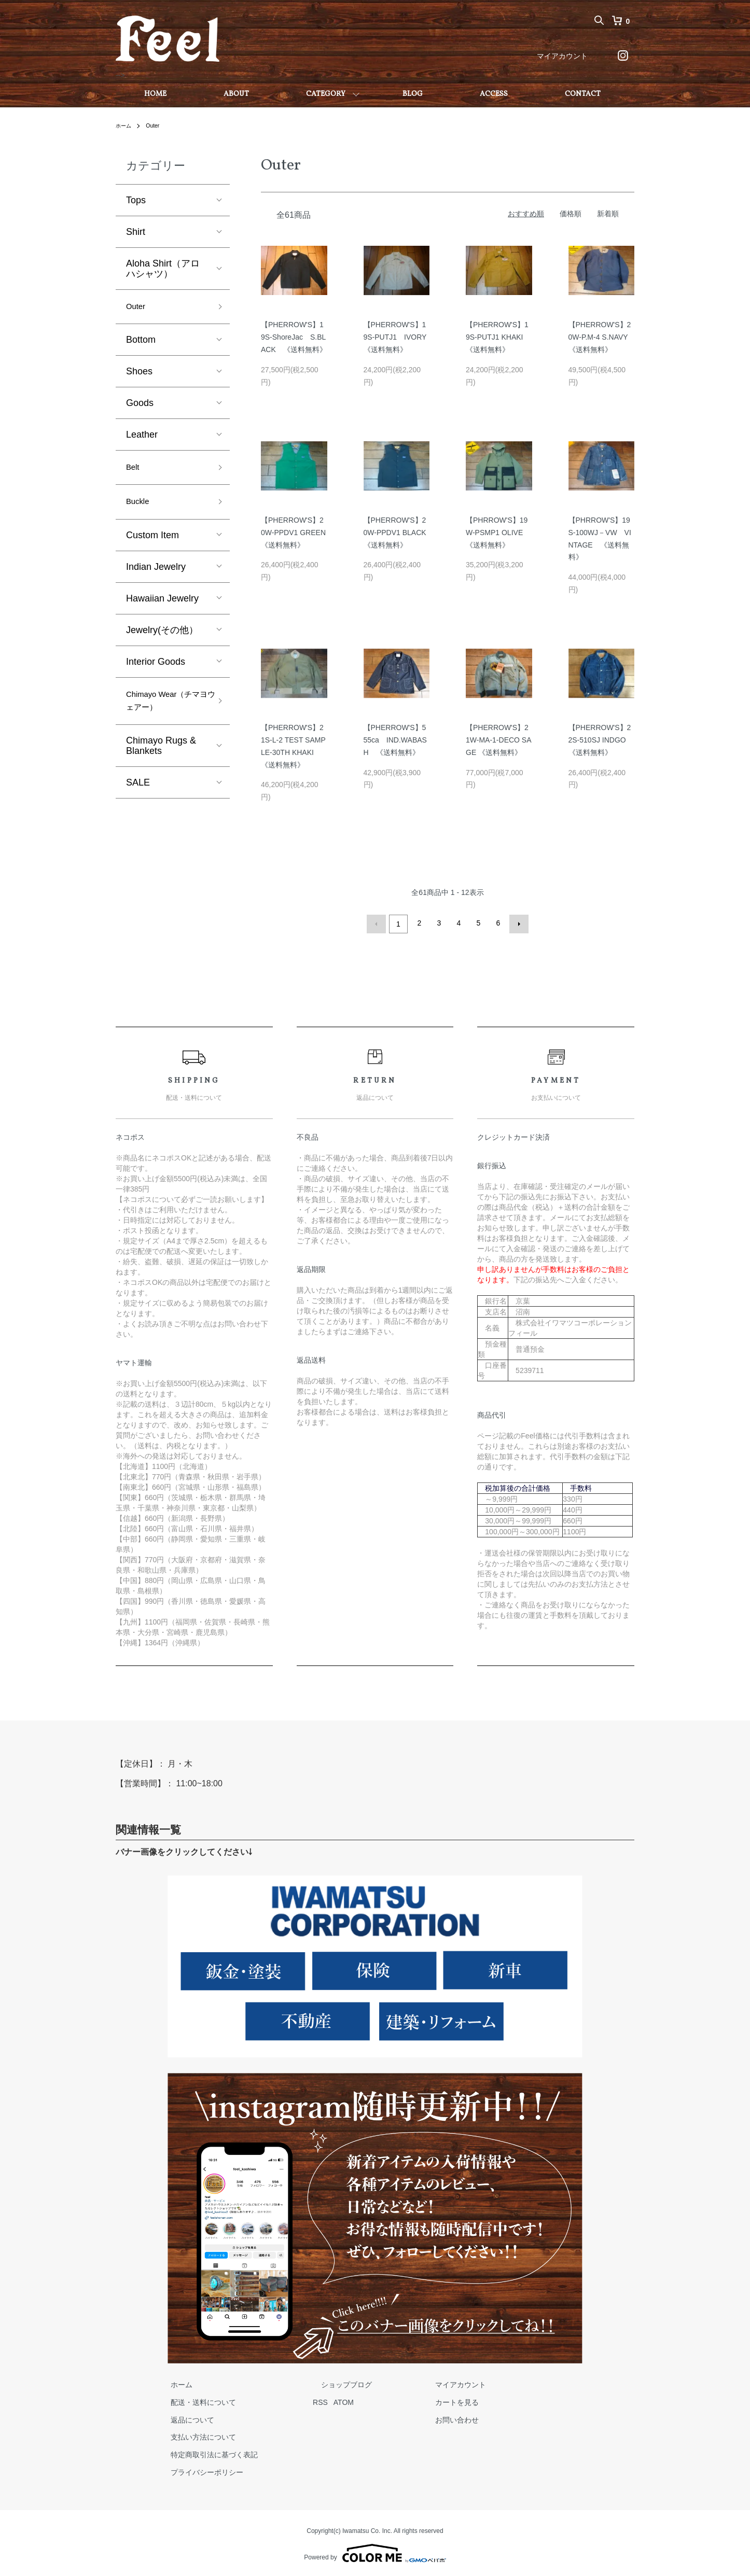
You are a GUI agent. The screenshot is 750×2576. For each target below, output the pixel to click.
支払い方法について (195, 2435)
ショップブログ (321, 2382)
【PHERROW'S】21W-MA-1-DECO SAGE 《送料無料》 (499, 740)
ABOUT (236, 94)
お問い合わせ (415, 2417)
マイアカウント (562, 56)
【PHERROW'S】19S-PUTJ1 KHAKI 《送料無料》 (498, 337)
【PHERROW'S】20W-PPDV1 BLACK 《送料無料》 (399, 532)
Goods (140, 406)
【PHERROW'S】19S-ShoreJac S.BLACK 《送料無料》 (294, 337)
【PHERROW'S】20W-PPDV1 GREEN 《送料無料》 (297, 532)
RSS (303, 2400)
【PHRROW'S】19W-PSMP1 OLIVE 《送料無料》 (498, 532)
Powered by (375, 2551)
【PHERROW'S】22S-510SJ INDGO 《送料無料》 (599, 740)
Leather (142, 437)
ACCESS (494, 94)
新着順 (608, 213)
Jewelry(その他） (162, 638)
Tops (136, 200)
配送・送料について (195, 2400)
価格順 (570, 213)
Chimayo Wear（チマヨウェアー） (166, 712)
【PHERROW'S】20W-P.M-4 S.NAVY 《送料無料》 (601, 337)
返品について (184, 2417)
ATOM (327, 2400)
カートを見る (415, 2400)
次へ (516, 923)
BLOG (412, 94)
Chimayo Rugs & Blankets (161, 759)
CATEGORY (325, 94)
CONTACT (583, 94)
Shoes (139, 374)
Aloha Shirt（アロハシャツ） (163, 268)
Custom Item (152, 543)
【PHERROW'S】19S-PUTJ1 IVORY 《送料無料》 (399, 337)
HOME (155, 94)
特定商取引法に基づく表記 (205, 2452)
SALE (138, 796)
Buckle (140, 508)
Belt (134, 472)
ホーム (125, 125)
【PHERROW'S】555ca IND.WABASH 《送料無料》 (395, 740)
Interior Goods (155, 670)
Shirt (135, 232)
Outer (156, 125)
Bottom (141, 343)
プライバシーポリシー (198, 2470)
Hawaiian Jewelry (162, 606)
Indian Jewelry (156, 575)
